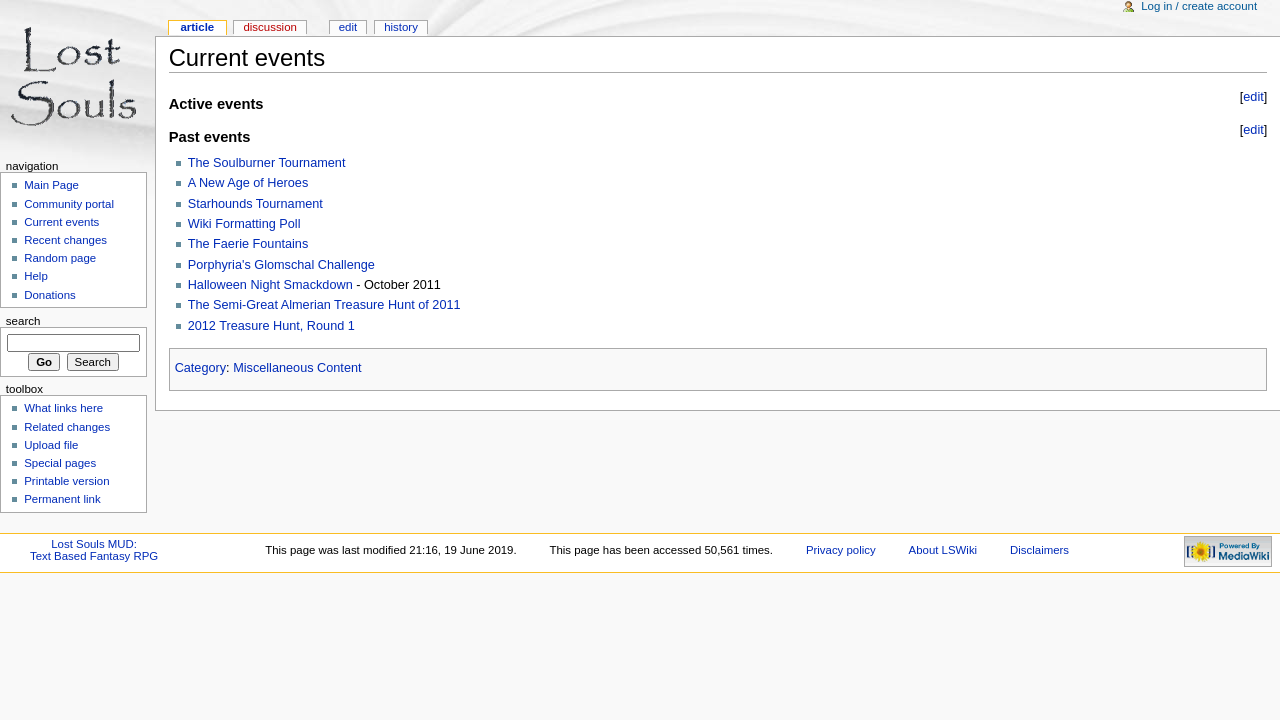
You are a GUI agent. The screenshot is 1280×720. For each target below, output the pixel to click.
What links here (63, 408)
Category (200, 368)
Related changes (67, 427)
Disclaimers (1039, 550)
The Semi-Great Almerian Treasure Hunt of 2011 (324, 305)
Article (197, 27)
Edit (348, 27)
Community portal (69, 204)
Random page (60, 258)
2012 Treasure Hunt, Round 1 (271, 326)
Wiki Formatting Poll (244, 224)
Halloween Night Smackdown (270, 285)
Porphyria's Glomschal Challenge (281, 265)
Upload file (51, 445)
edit (1253, 97)
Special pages (60, 463)
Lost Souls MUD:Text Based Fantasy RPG (94, 550)
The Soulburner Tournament (267, 163)
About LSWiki (943, 550)
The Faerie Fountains (248, 244)
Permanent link (62, 499)
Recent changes (65, 240)
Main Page (51, 185)
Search (23, 321)
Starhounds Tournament (255, 204)
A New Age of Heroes (248, 183)
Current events (61, 222)
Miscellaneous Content (297, 368)
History (401, 27)
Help (36, 276)
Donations (50, 295)
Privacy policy (841, 550)
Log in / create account (1199, 6)
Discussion (269, 27)
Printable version (66, 481)
